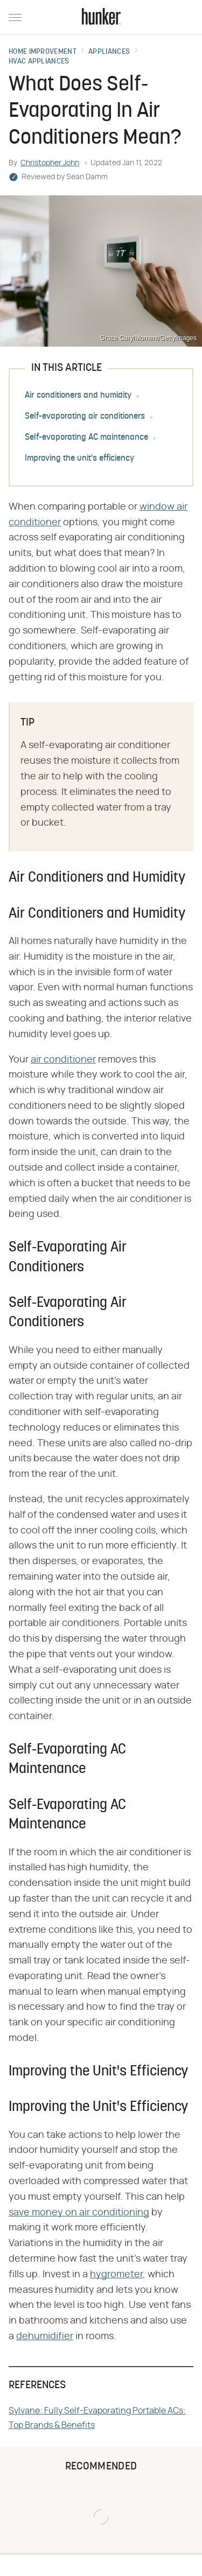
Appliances (109, 52)
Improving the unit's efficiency (79, 458)
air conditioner (63, 1060)
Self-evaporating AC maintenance (86, 437)
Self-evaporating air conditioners (85, 416)
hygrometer (116, 2274)
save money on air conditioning (79, 2213)
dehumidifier (44, 2336)
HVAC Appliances (39, 62)
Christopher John (49, 163)
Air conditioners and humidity (78, 395)
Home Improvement (42, 52)
